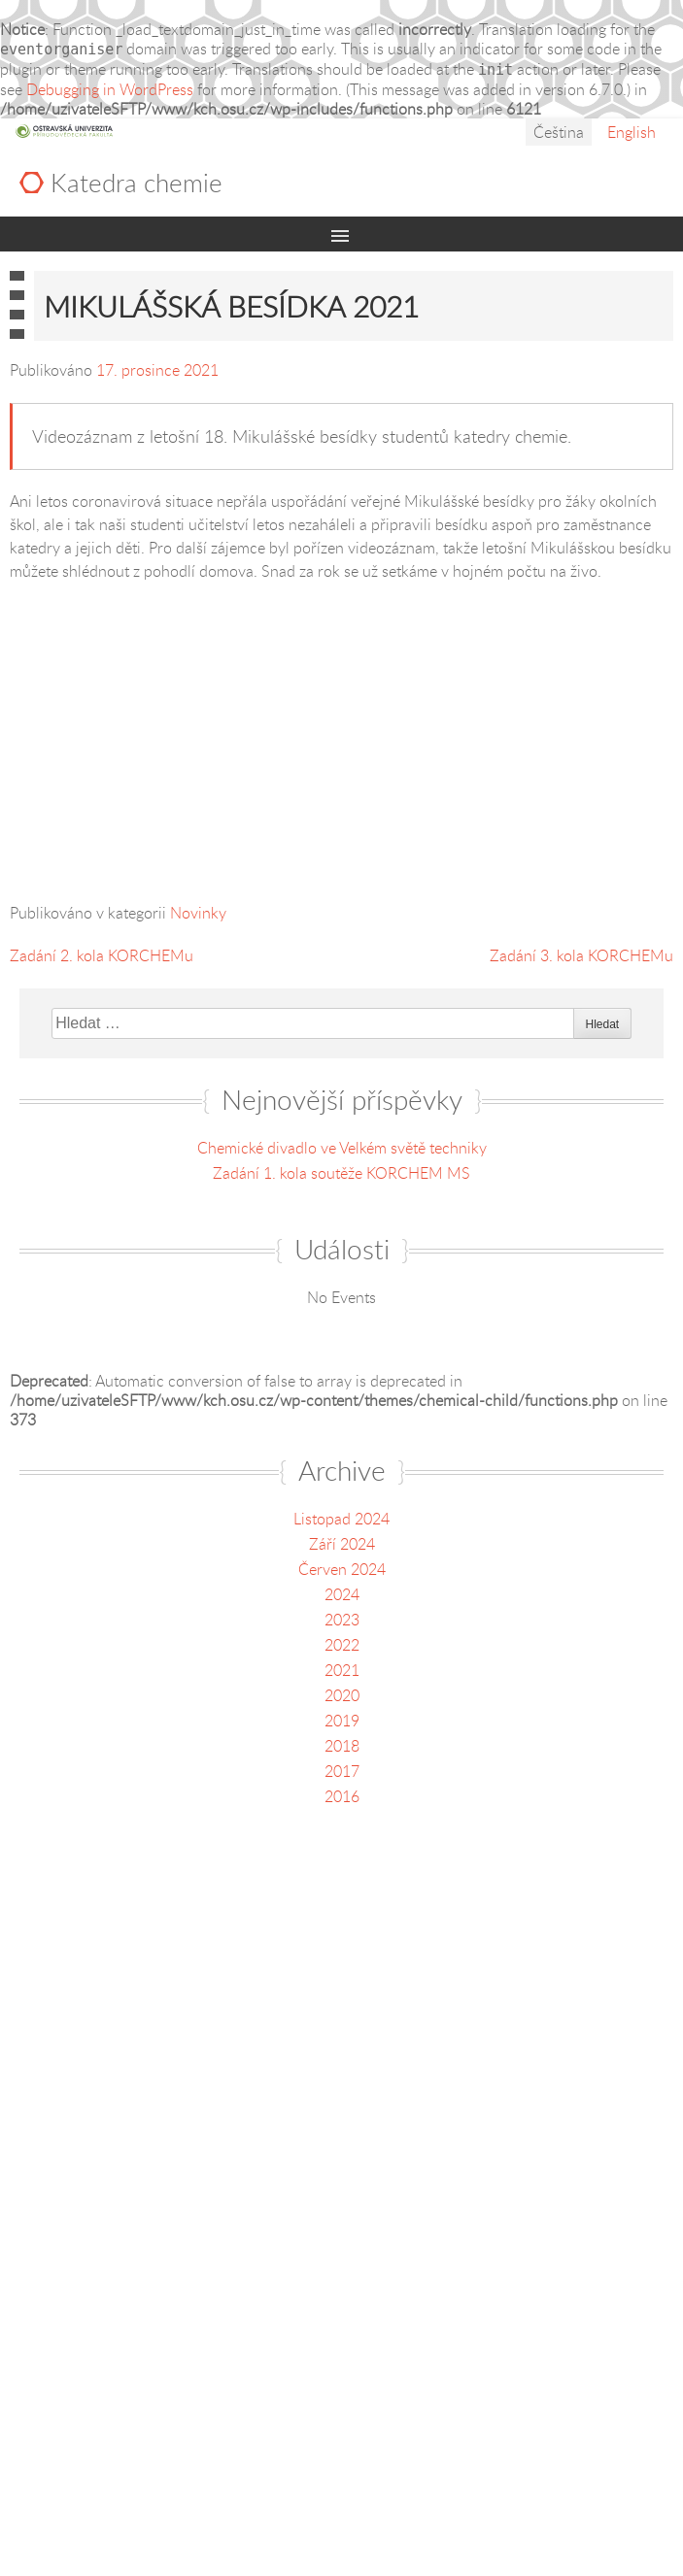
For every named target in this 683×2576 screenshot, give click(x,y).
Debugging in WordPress (109, 89)
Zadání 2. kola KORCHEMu (101, 955)
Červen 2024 (342, 1569)
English (631, 132)
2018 (341, 1745)
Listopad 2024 (341, 1518)
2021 (341, 1670)
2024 (341, 1594)
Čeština (558, 132)
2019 (341, 1720)
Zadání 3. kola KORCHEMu (581, 955)
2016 (341, 1796)
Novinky (198, 912)
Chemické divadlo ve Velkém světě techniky (342, 1147)
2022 (341, 1645)
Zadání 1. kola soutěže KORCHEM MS (341, 1173)
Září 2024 (342, 1544)
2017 (341, 1771)
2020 (341, 1695)
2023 (341, 1619)
